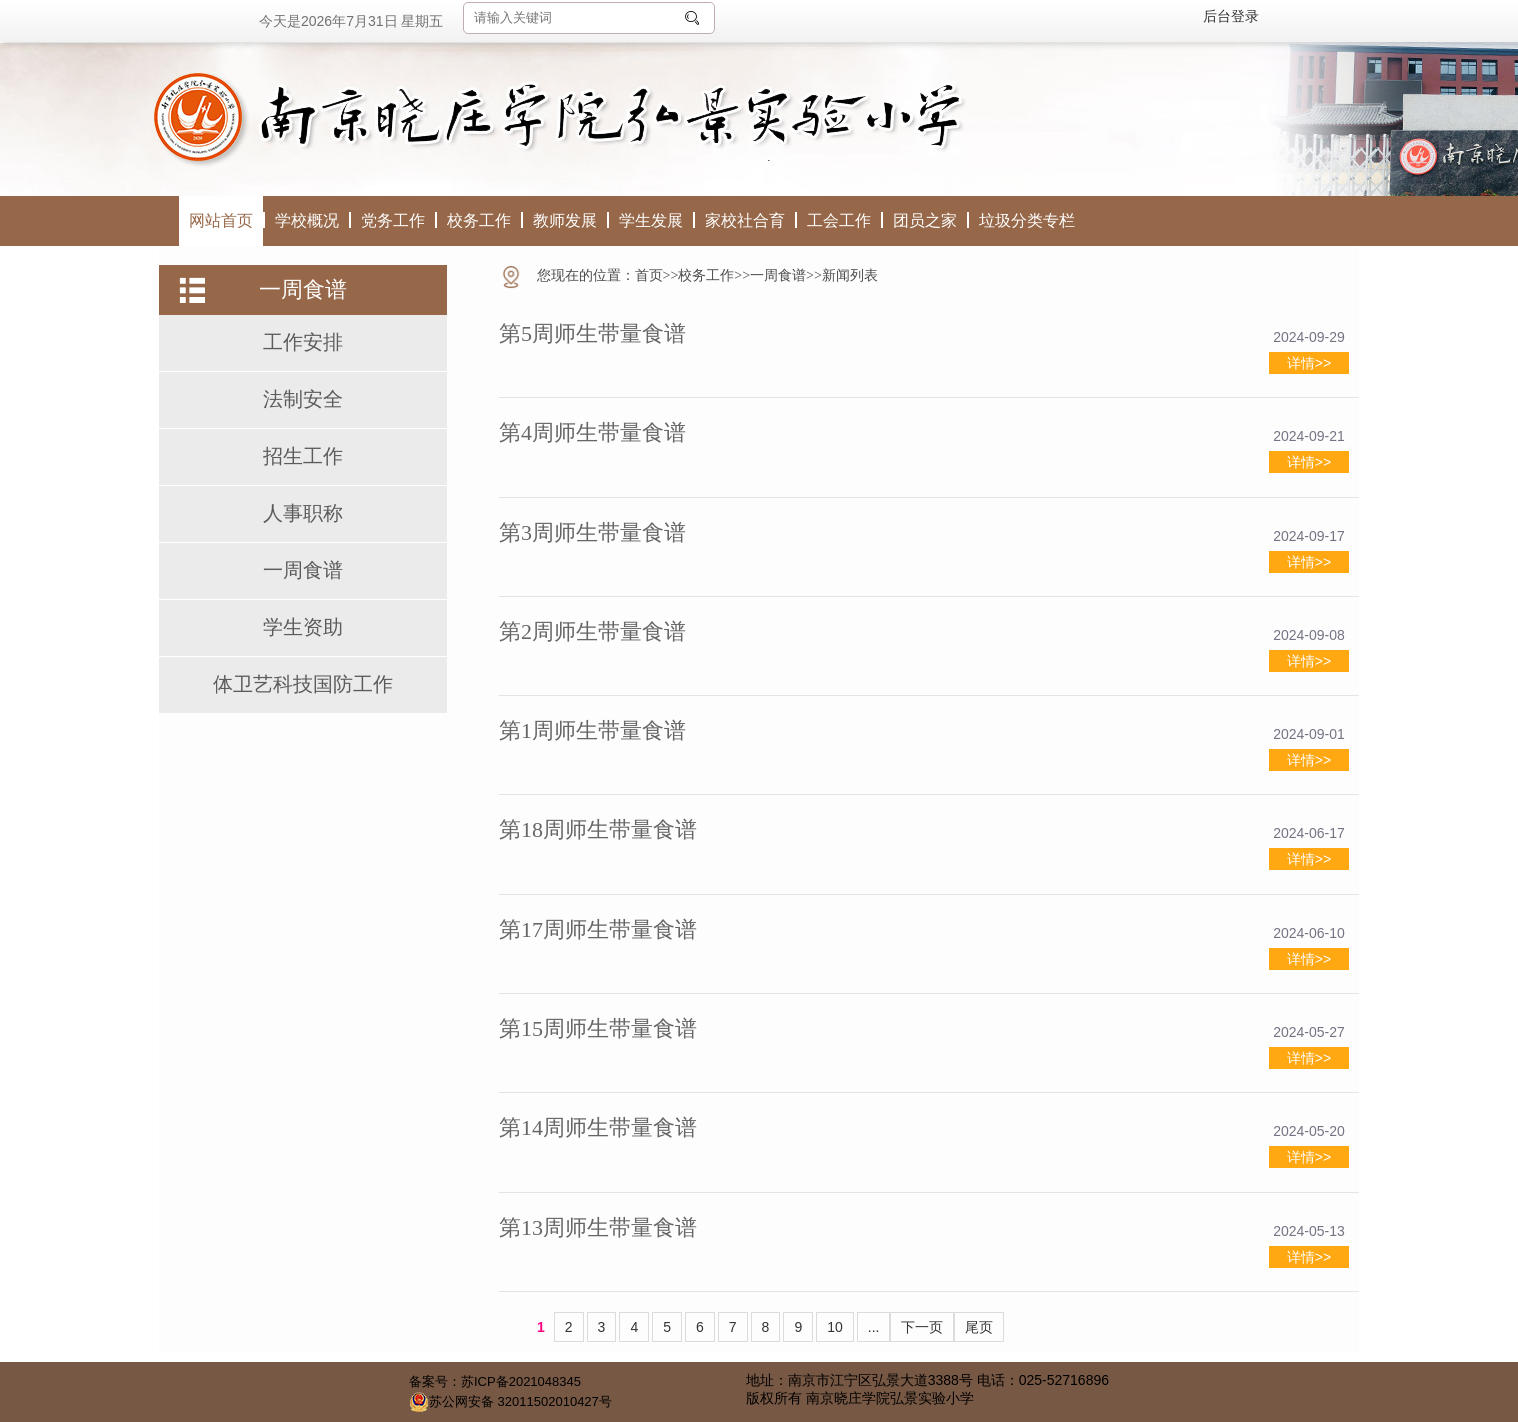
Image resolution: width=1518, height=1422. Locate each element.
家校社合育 (745, 220)
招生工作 (303, 456)
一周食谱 (303, 570)
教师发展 (565, 220)
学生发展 (651, 220)
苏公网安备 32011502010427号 (510, 1402)
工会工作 (839, 220)
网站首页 (221, 220)
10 (835, 1327)
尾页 (979, 1327)
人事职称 (303, 513)
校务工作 (479, 220)
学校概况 (307, 220)
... (874, 1327)
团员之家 (925, 220)
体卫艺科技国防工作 (303, 684)
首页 (649, 275)
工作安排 (303, 342)
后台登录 (1231, 16)
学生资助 (303, 627)
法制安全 (303, 399)
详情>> (1309, 363)
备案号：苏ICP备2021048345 (495, 1381)
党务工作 (393, 220)
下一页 (922, 1327)
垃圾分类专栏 (1027, 220)
